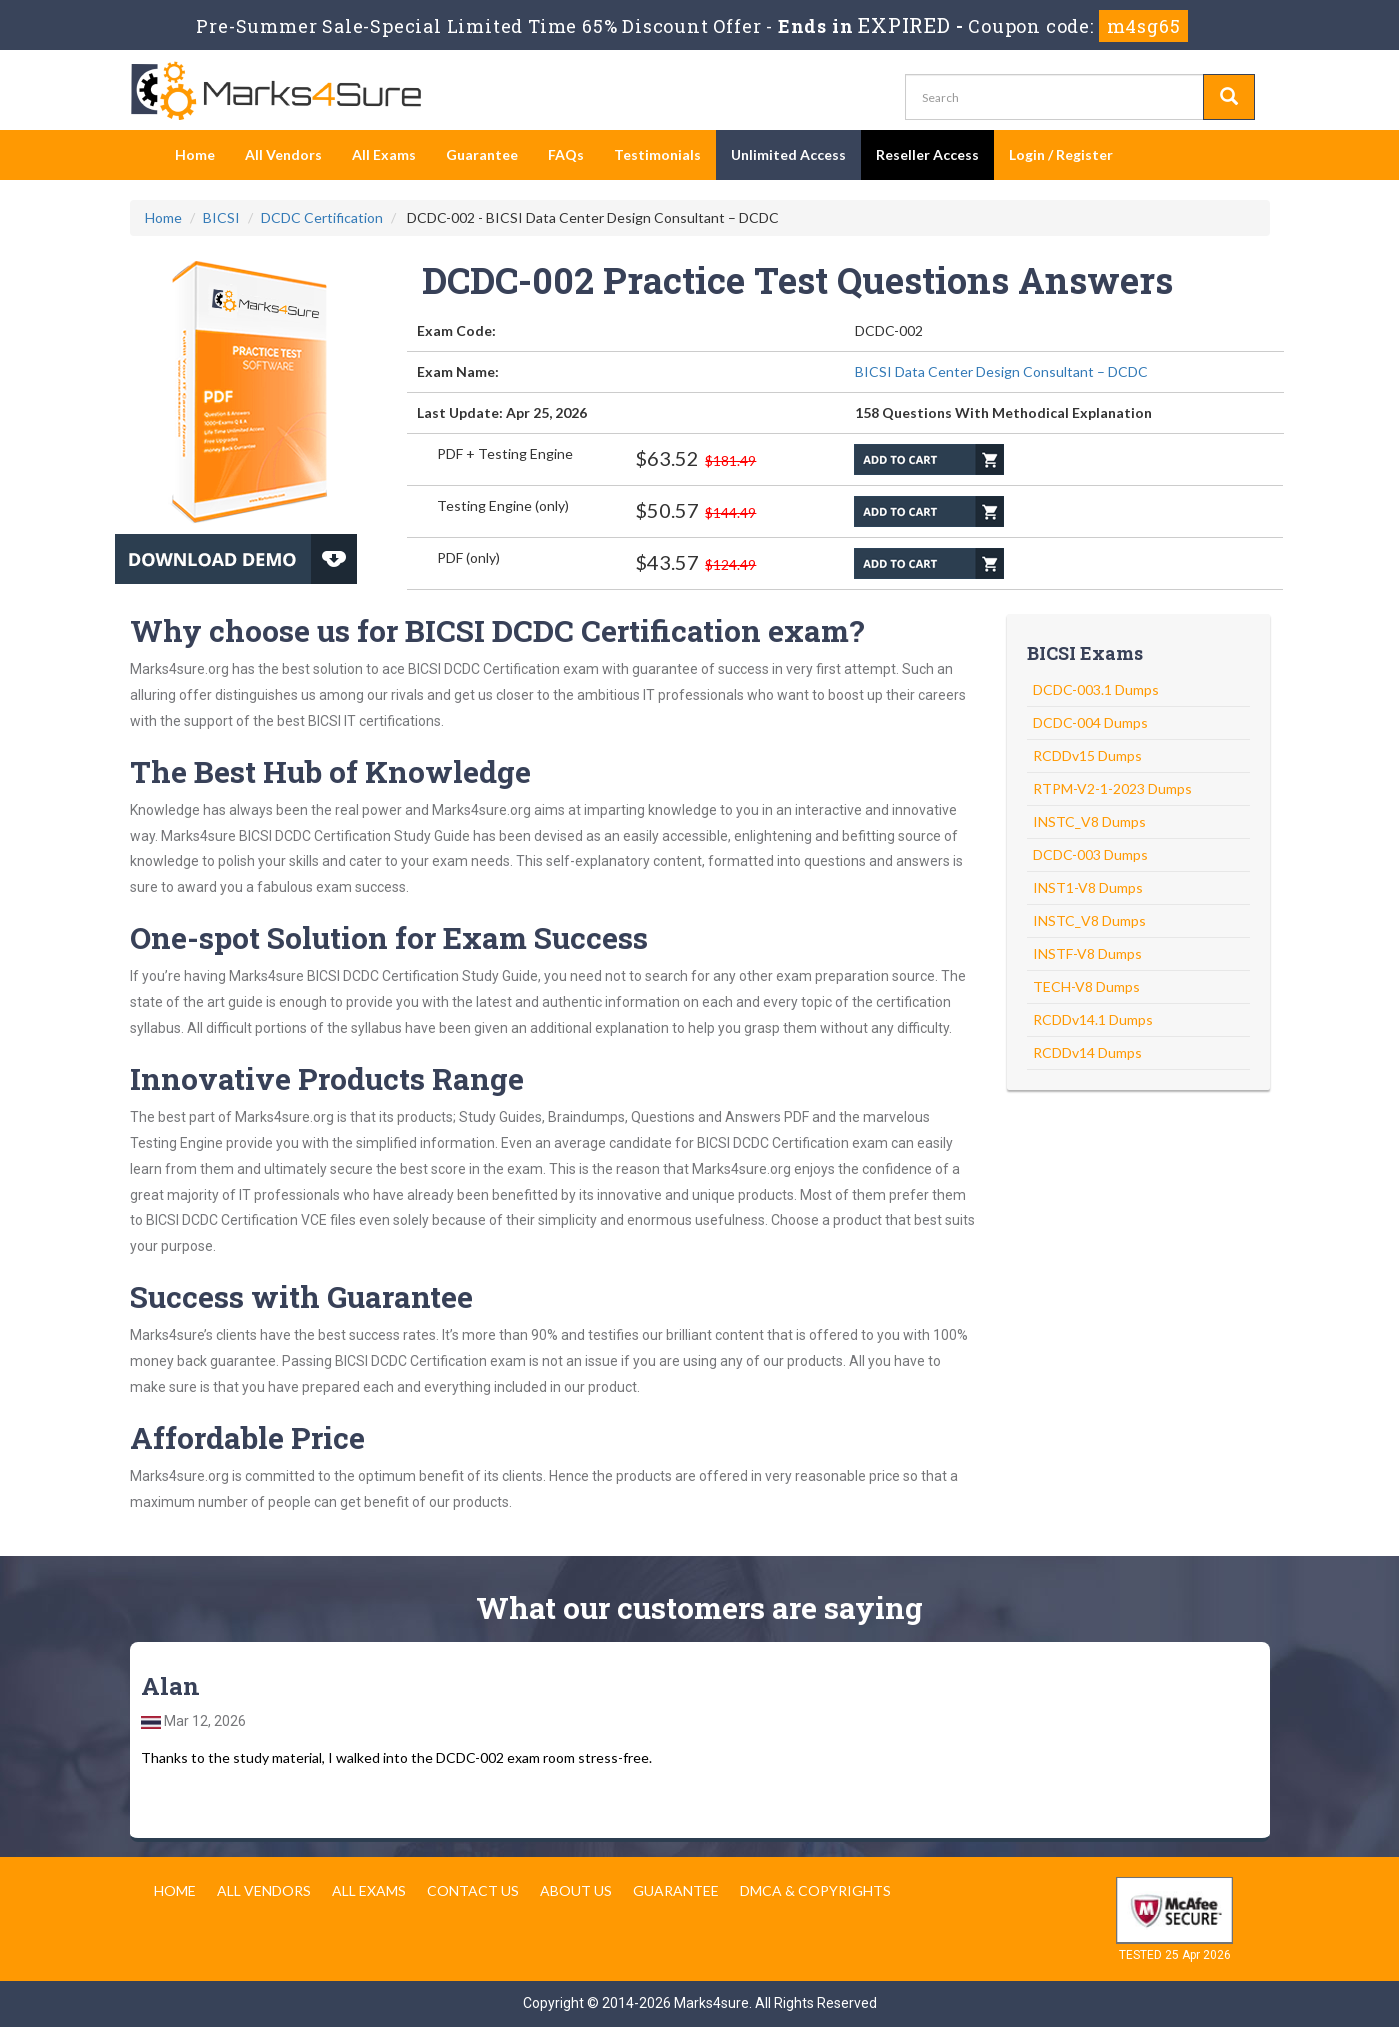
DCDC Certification (322, 217)
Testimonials (657, 154)
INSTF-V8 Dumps (1087, 953)
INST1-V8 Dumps (1088, 887)
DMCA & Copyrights (815, 1890)
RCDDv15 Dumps (1087, 755)
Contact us (473, 1890)
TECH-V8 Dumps (1086, 986)
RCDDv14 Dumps (1087, 1052)
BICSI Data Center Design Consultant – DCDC (1001, 371)
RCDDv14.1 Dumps (1093, 1019)
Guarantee (482, 154)
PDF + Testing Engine (505, 453)
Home (195, 154)
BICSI (221, 217)
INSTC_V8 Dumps (1089, 821)
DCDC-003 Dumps (1090, 854)
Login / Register (1061, 154)
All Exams (384, 154)
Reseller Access (927, 154)
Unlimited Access (788, 154)
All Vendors (283, 154)
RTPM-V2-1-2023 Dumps (1112, 788)
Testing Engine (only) (503, 505)
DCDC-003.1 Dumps (1096, 689)
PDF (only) (468, 557)
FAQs (566, 154)
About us (576, 1890)
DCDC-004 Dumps (1090, 722)
